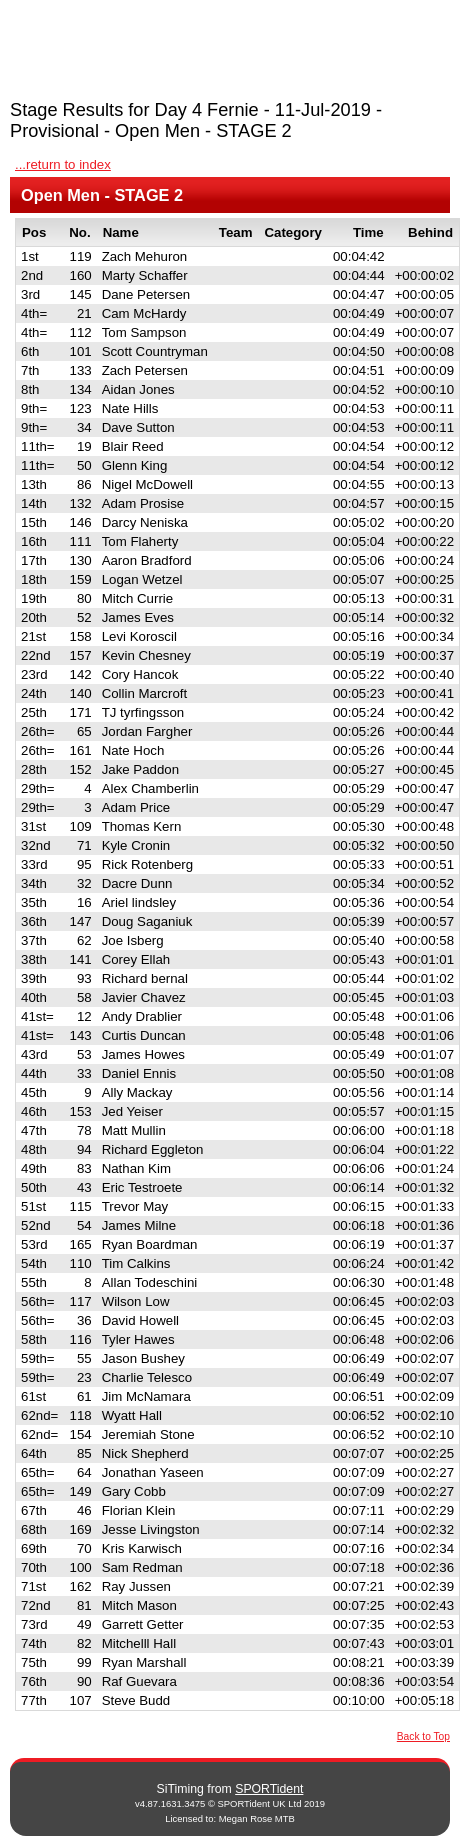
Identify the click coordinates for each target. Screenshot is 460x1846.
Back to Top (423, 1736)
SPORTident (269, 1789)
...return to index (63, 164)
